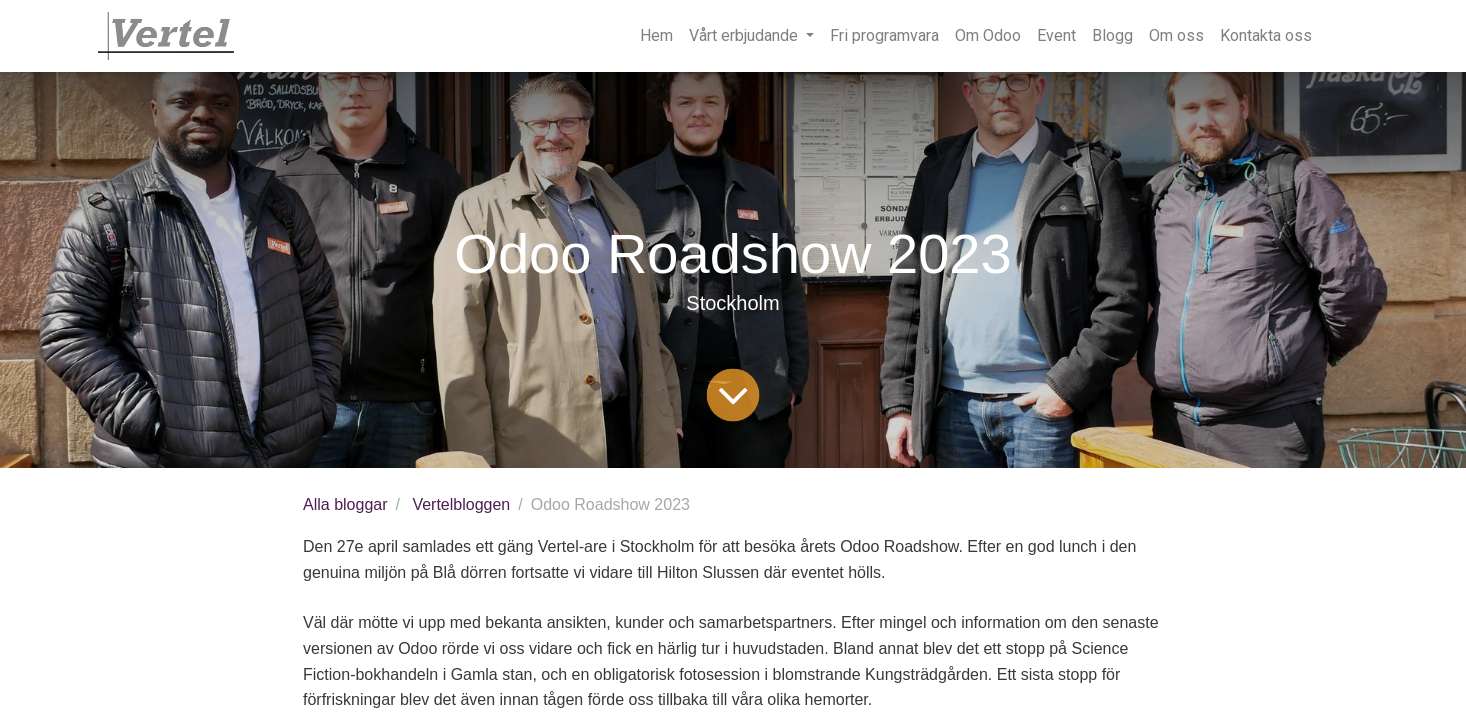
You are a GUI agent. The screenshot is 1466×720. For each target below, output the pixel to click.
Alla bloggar (345, 504)
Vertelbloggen (461, 504)
